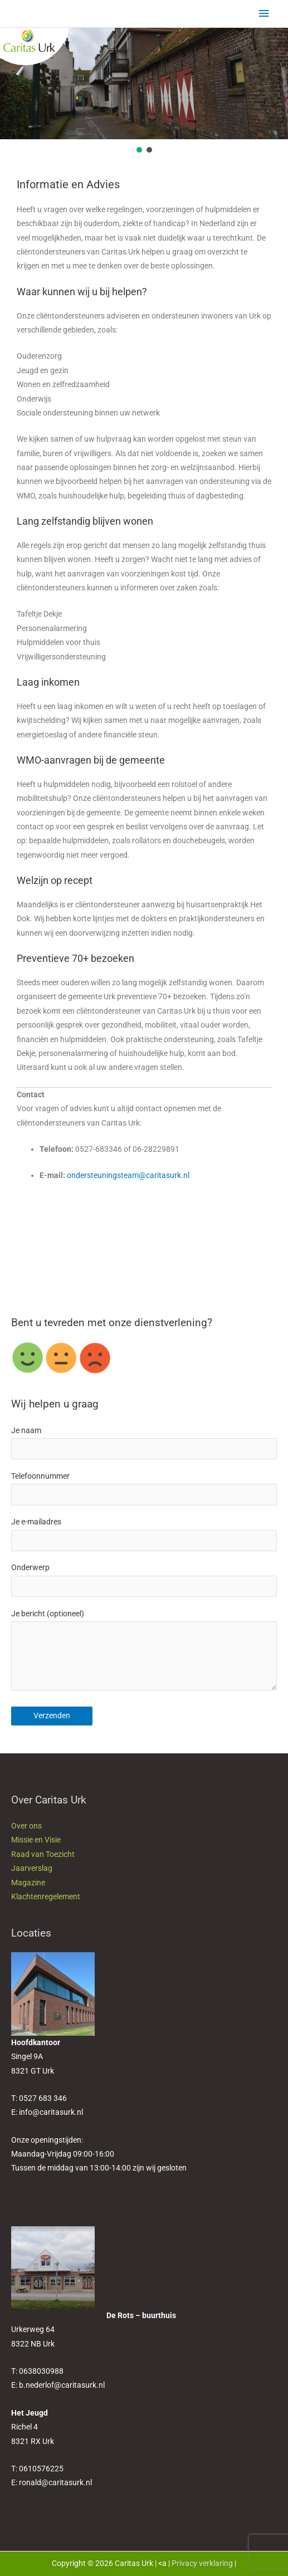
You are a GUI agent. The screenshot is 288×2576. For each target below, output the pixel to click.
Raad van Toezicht (43, 1854)
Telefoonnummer (144, 1488)
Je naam (144, 1443)
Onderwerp (144, 1580)
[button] (139, 150)
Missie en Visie (36, 1839)
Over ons (26, 1825)
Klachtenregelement (45, 1896)
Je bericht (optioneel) (144, 1652)
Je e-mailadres (144, 1534)
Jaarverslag (31, 1868)
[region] (144, 91)
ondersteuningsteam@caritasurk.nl (128, 1175)
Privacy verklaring (202, 2563)
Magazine (28, 1882)
